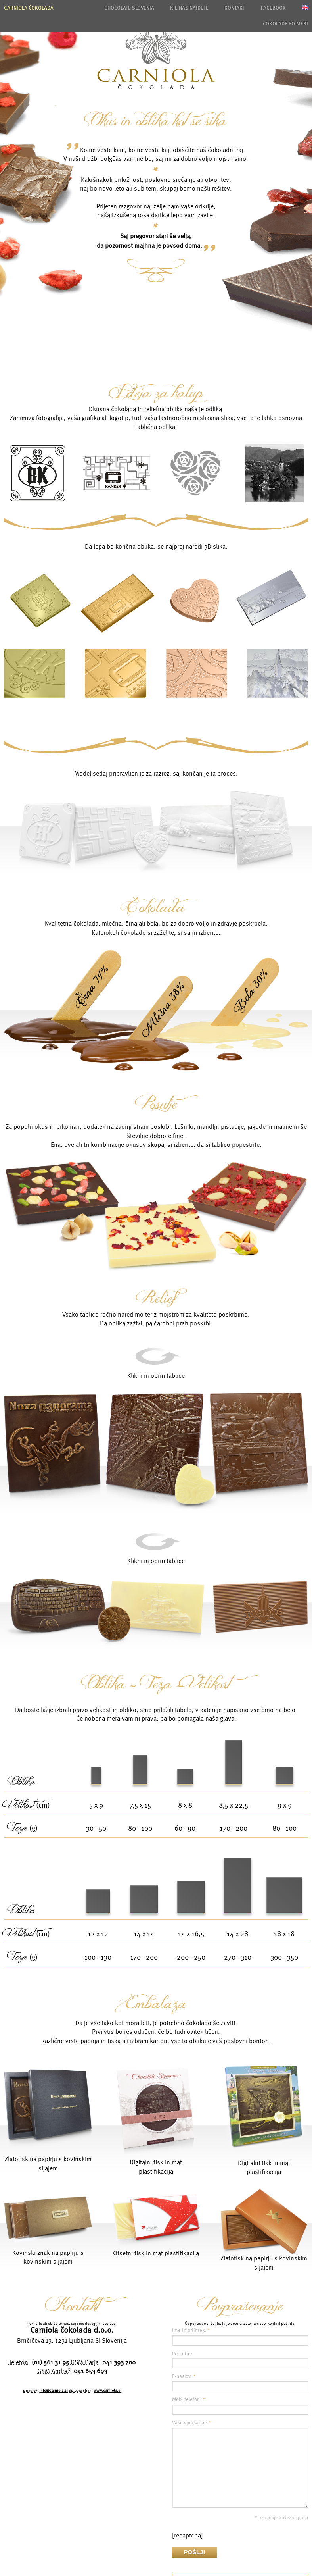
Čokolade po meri (285, 24)
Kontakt (234, 8)
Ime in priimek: (191, 2330)
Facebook (273, 8)
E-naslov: (184, 2376)
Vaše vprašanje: (191, 2423)
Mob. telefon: (188, 2399)
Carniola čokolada (29, 8)
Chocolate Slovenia (129, 8)
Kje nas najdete (189, 8)
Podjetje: (182, 2354)
